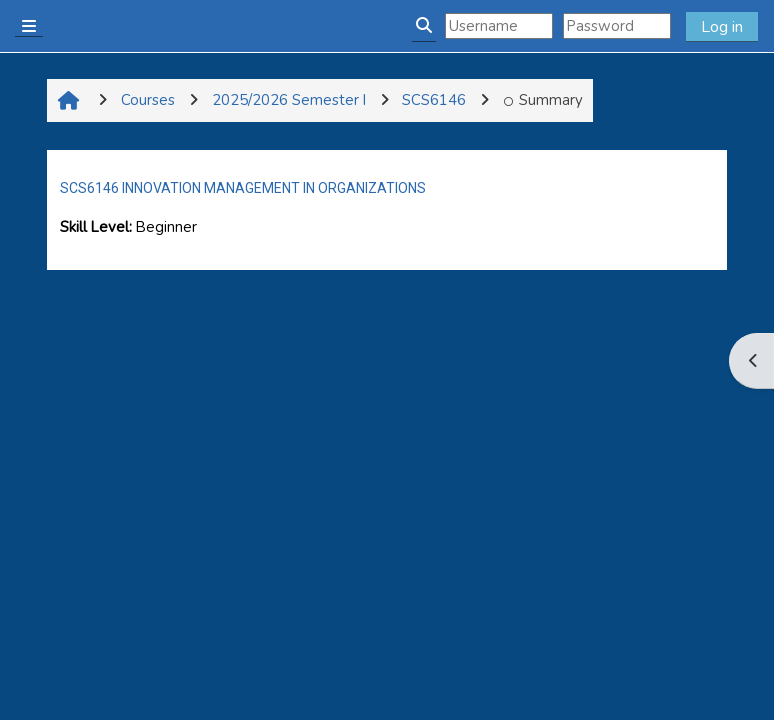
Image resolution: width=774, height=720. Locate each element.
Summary (543, 100)
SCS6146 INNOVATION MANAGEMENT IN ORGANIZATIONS (243, 188)
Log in (722, 27)
